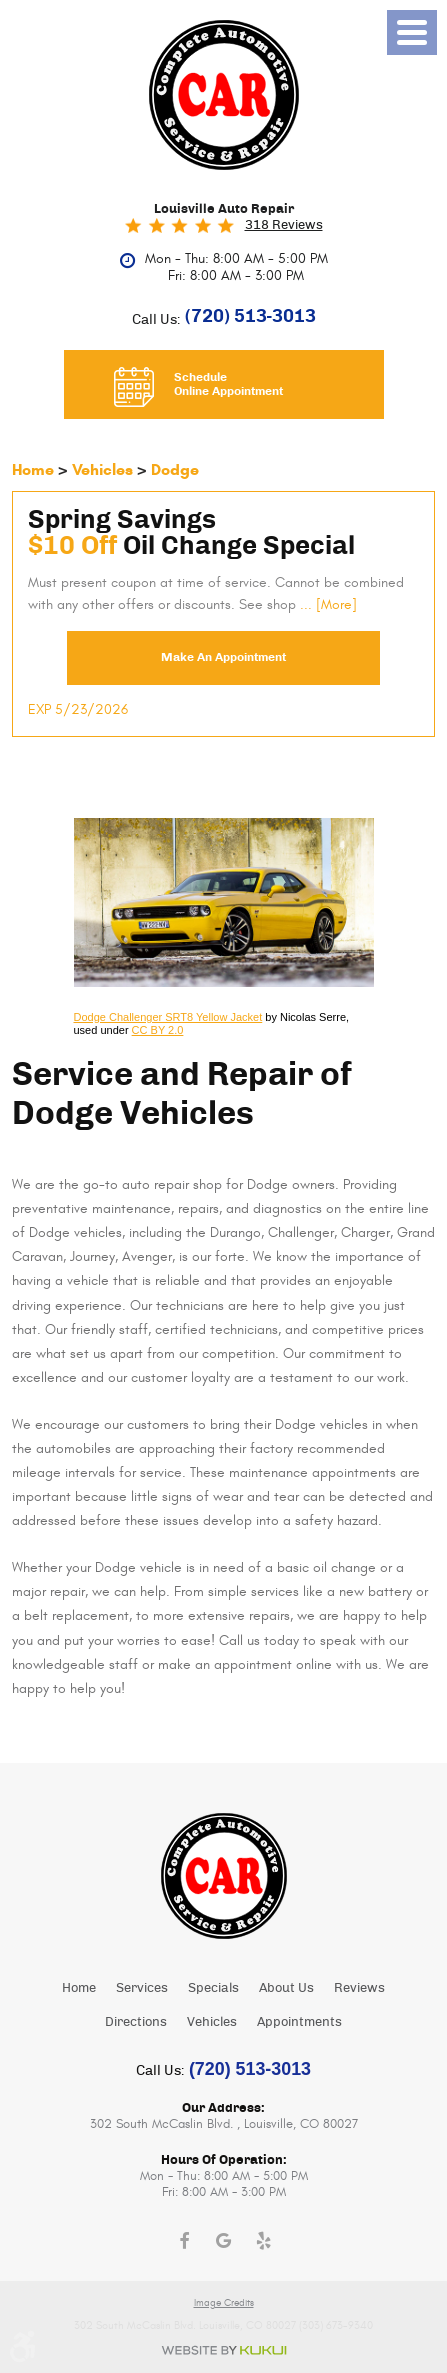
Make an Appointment (223, 657)
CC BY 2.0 (158, 1030)
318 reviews (284, 225)
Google (224, 2241)
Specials (213, 1988)
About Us (286, 1988)
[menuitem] (79, 1988)
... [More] (326, 605)
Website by (224, 2350)
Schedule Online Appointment (228, 384)
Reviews (359, 1988)
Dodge (175, 469)
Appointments (299, 2022)
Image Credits (224, 2303)
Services (142, 1988)
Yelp (264, 2241)
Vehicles (102, 469)
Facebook (184, 2241)
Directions (136, 2022)
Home (33, 469)
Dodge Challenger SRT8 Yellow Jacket (168, 1017)
